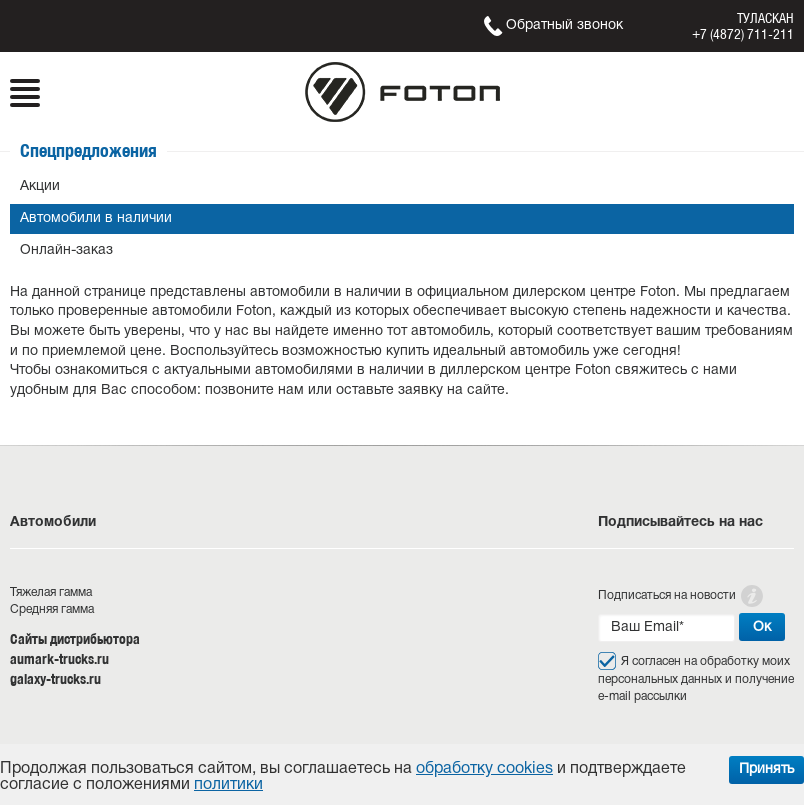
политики (228, 785)
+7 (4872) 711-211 (743, 34)
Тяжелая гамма (51, 592)
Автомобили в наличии (96, 218)
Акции (40, 186)
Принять (766, 769)
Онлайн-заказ (66, 250)
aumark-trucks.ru (59, 659)
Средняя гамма (52, 609)
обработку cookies (484, 769)
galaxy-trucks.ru (55, 679)
